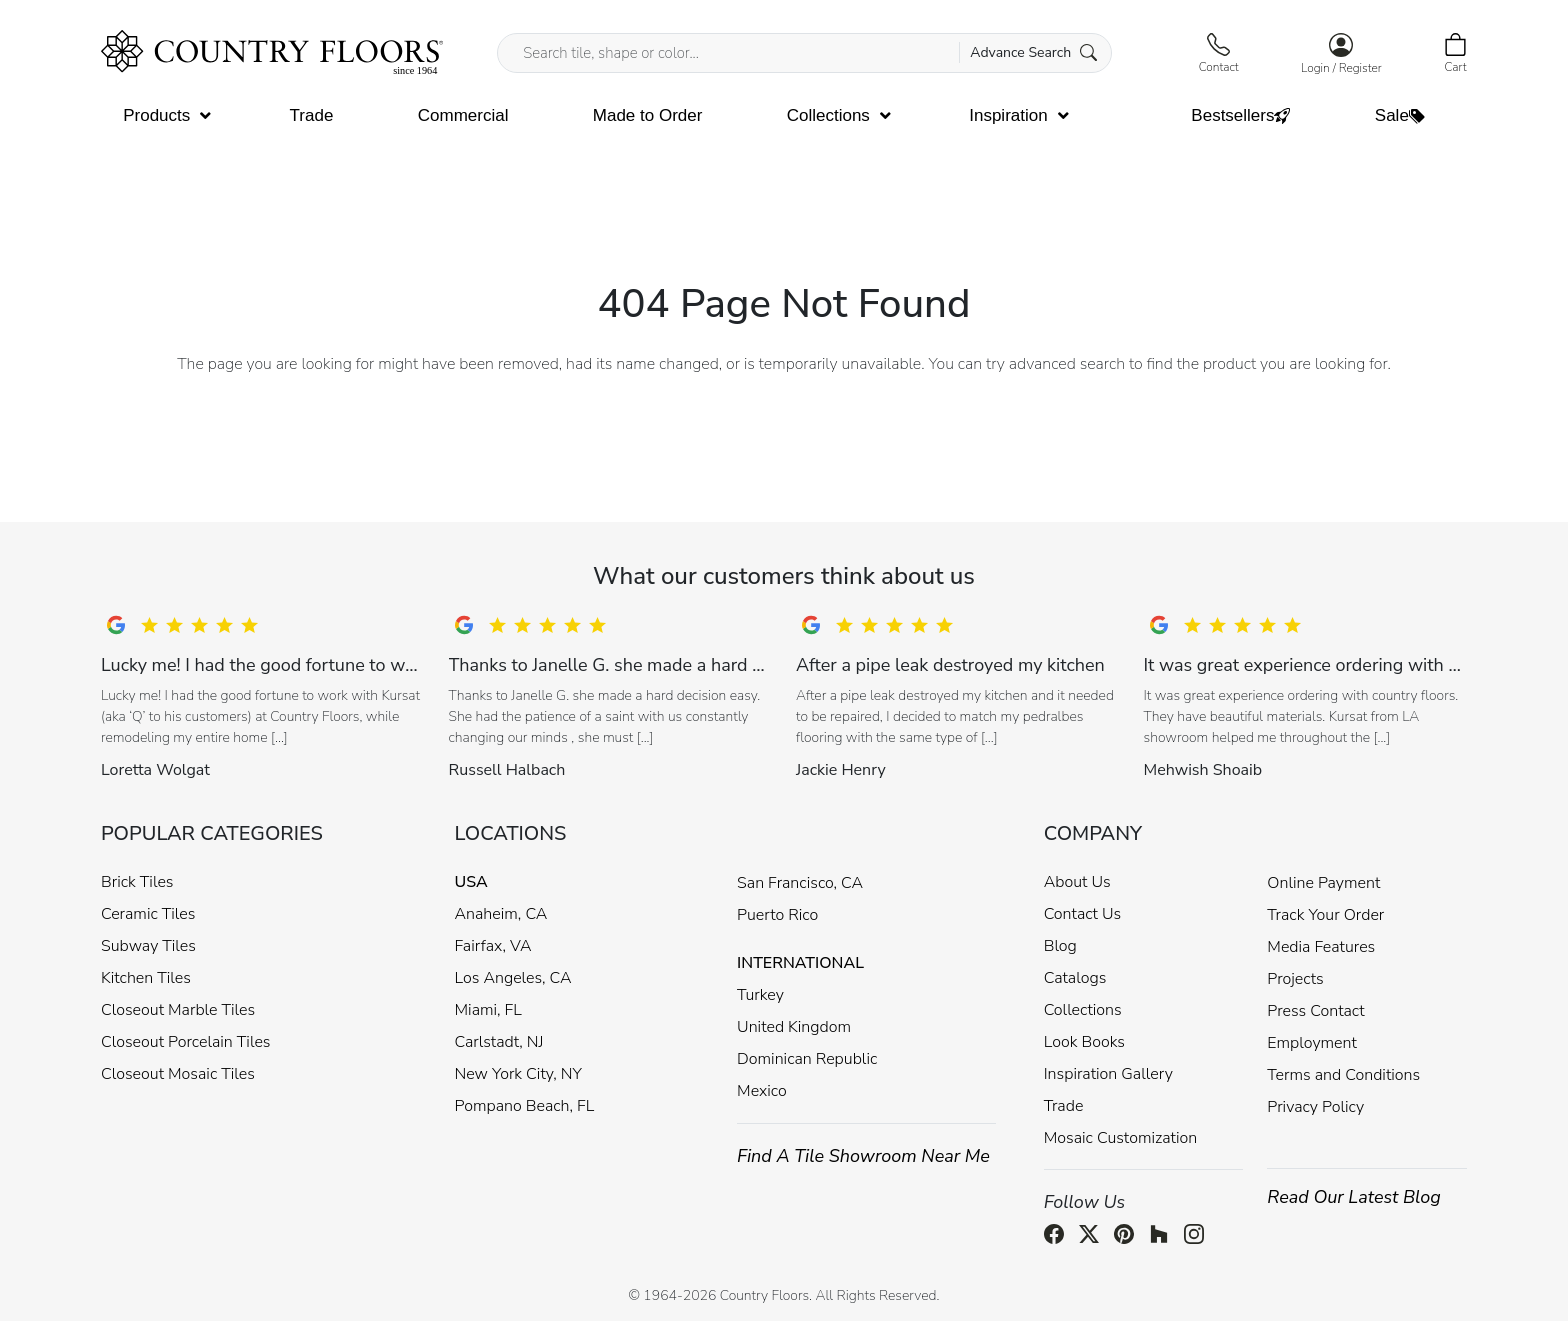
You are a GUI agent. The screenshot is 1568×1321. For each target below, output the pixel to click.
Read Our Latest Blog (1354, 1197)
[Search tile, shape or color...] (804, 53)
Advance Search (1033, 52)
